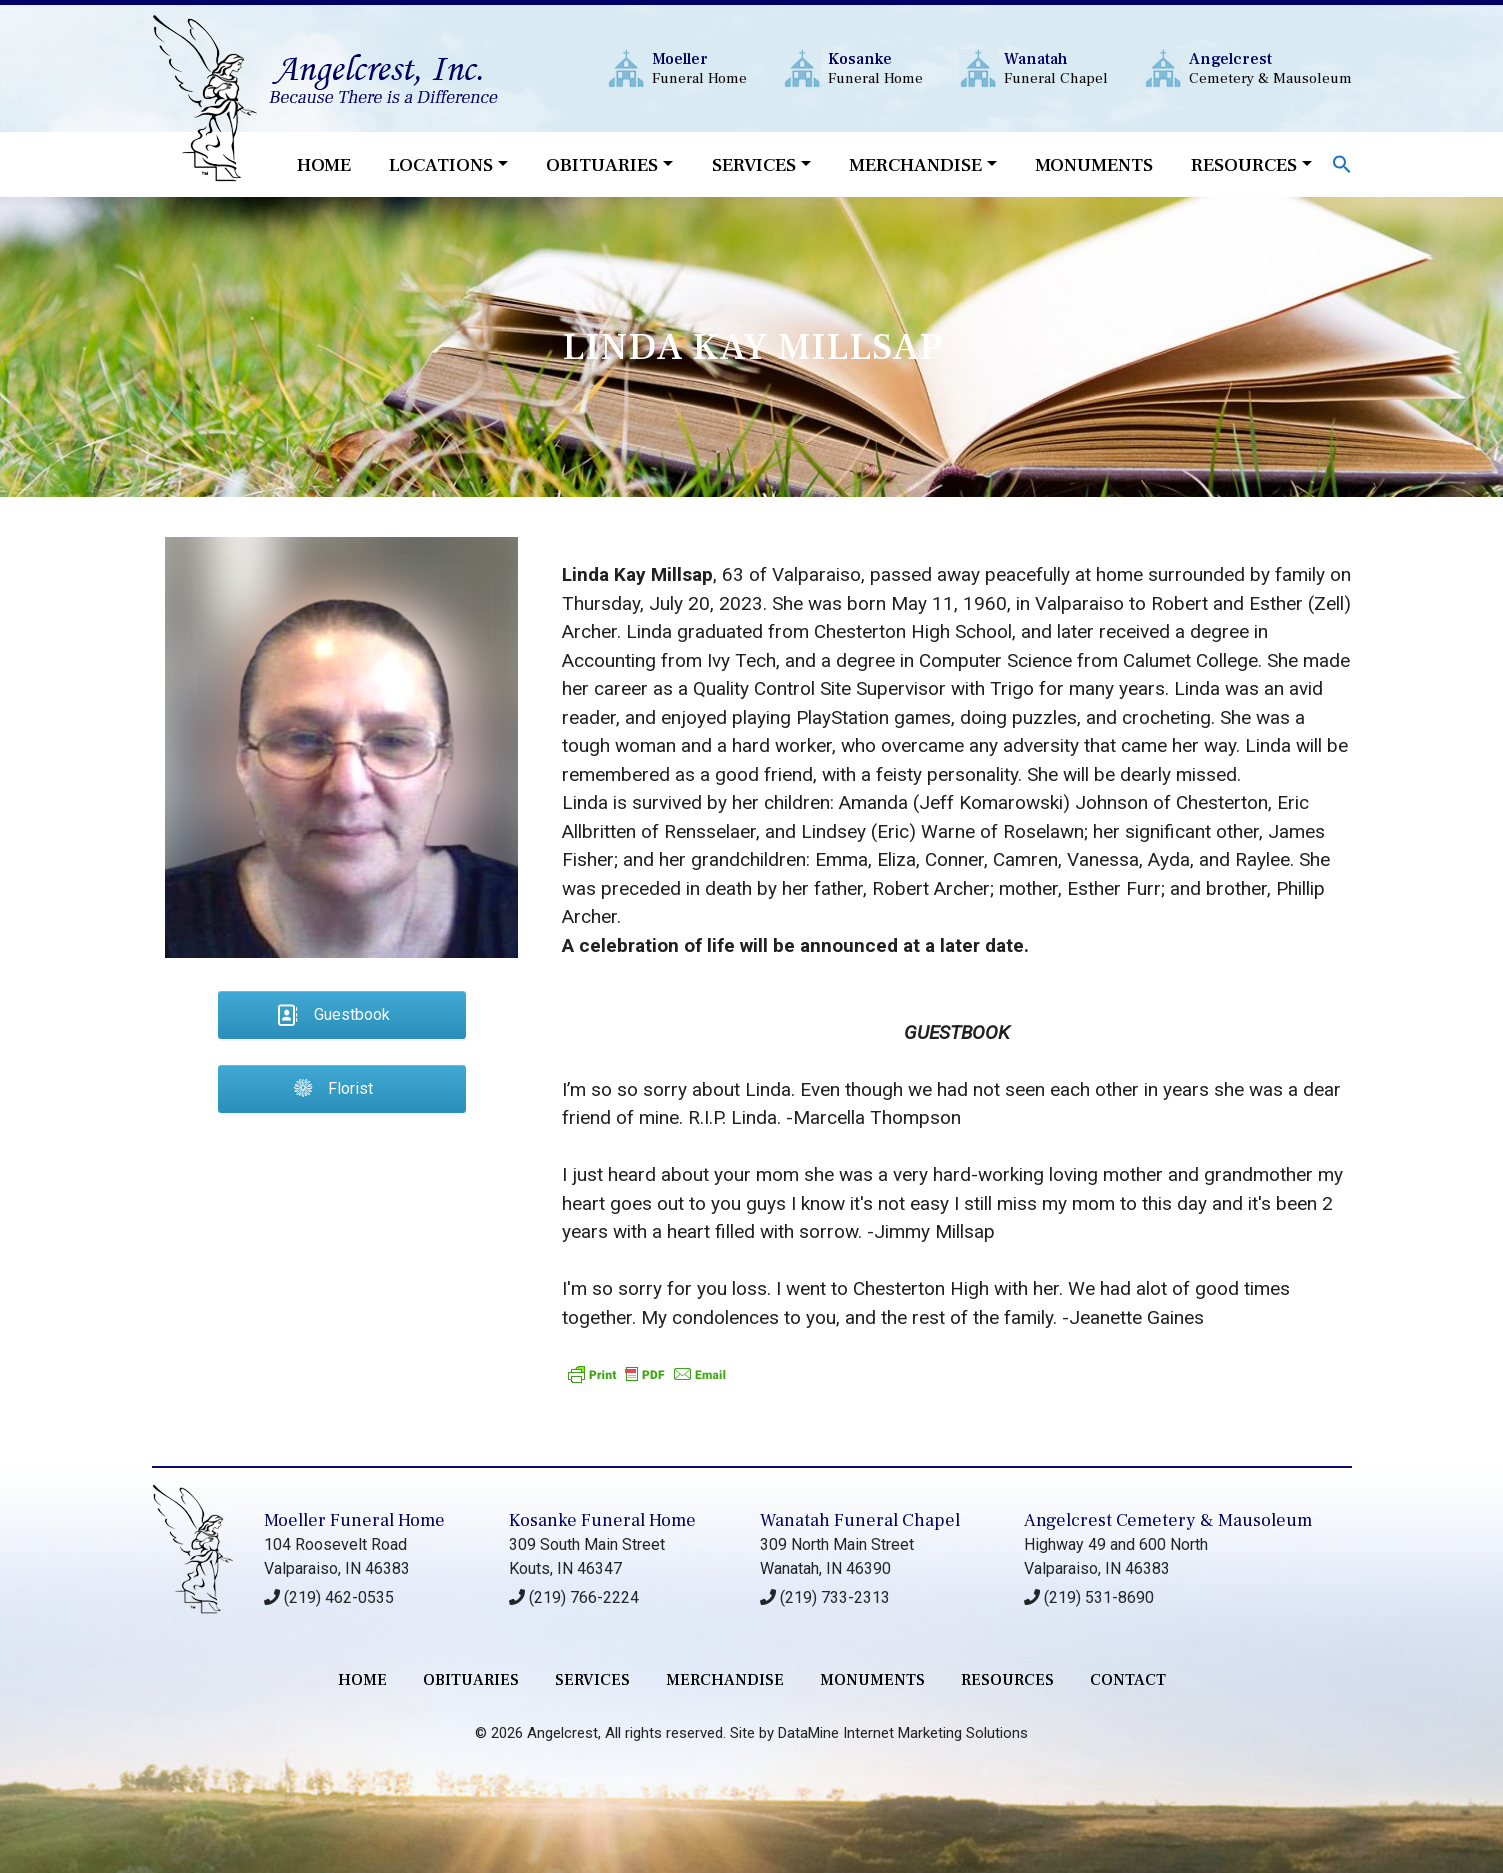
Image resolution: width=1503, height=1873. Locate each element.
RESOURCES (1007, 1680)
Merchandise (915, 165)
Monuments (1094, 165)
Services (754, 165)
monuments (872, 1680)
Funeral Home (699, 68)
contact (1128, 1680)
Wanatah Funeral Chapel (860, 1520)
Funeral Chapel (1056, 68)
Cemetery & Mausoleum (1270, 68)
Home (324, 165)
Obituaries (602, 165)
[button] (1342, 162)
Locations (441, 165)
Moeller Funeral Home (354, 1520)
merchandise (725, 1680)
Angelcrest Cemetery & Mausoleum (1168, 1520)
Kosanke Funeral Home (602, 1520)
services (592, 1680)
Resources (1244, 165)
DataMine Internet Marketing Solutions (903, 1733)
